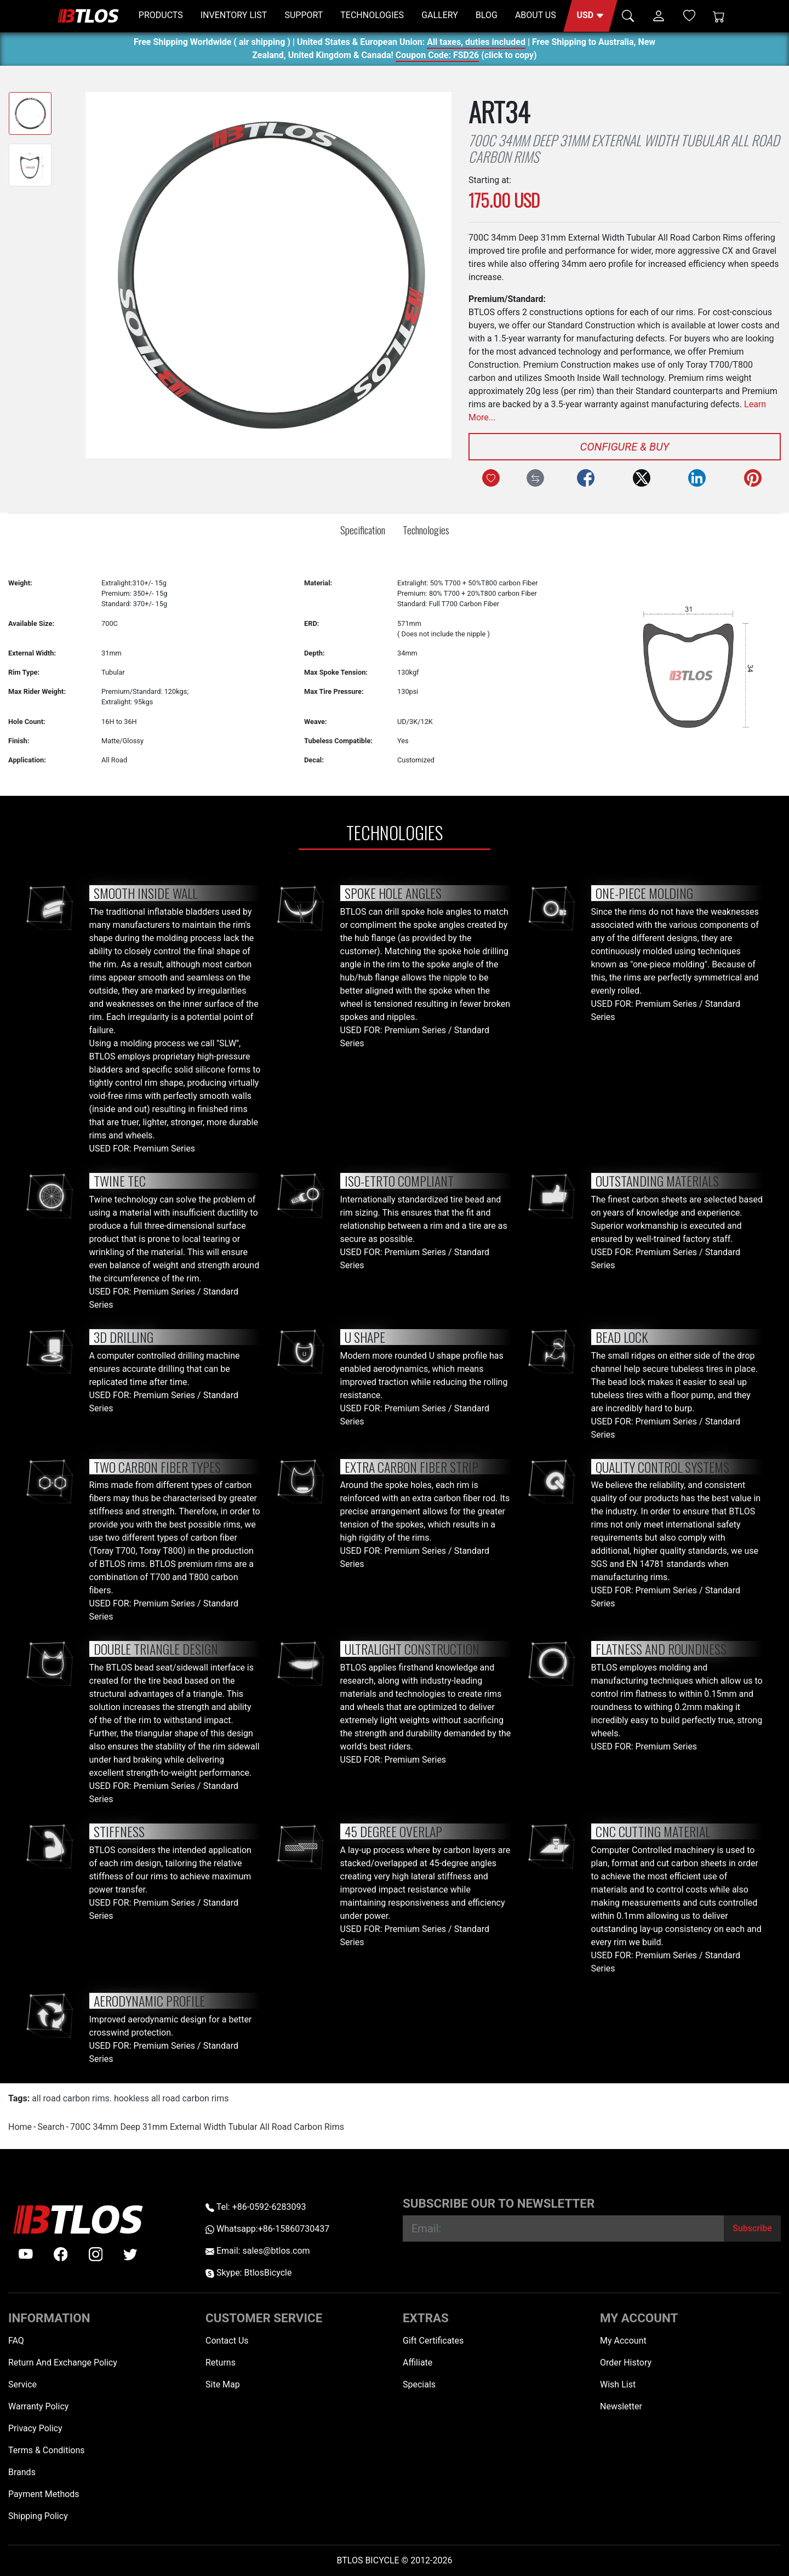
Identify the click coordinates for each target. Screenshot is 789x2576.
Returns (220, 2362)
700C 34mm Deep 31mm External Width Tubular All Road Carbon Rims (207, 2127)
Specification (362, 530)
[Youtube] (26, 2254)
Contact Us (227, 2340)
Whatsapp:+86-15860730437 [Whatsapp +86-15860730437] (267, 2229)
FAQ (16, 2340)
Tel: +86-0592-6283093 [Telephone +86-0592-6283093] (255, 2207)
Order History (625, 2362)
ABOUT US (535, 15)
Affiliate (417, 2362)
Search (50, 2127)
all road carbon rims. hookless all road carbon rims (130, 2098)
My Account (623, 2340)
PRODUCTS (161, 15)
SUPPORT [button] (303, 15)
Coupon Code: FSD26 (437, 56)
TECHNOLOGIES (372, 15)
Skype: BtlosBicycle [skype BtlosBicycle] (248, 2272)
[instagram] (96, 2254)
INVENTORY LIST (234, 15)
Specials (419, 2384)
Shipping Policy (38, 2516)
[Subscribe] (752, 2228)
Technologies (426, 530)
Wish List (618, 2384)
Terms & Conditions (46, 2450)
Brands (22, 2472)
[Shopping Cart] (719, 16)
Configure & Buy (625, 446)
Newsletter (621, 2406)
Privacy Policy (35, 2428)
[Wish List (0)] (689, 15)
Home (20, 2127)
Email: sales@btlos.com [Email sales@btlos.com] (257, 2251)
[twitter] (130, 2254)
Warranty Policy (38, 2406)
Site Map (222, 2384)
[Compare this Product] (535, 478)
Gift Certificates (433, 2340)
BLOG (487, 15)
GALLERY (439, 15)
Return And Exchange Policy (62, 2362)
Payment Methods (43, 2494)
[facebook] (61, 2254)
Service (22, 2384)
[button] (590, 16)
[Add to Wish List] (491, 478)
